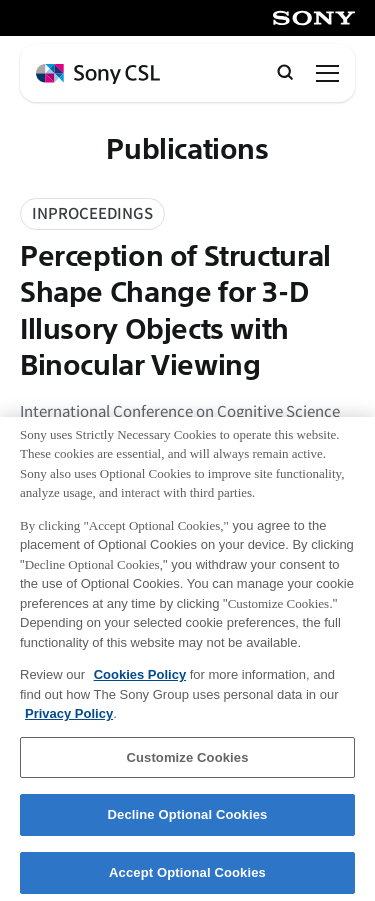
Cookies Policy (140, 682)
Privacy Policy (69, 722)
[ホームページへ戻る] (98, 74)
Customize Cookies (187, 765)
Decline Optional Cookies (188, 823)
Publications (187, 150)
